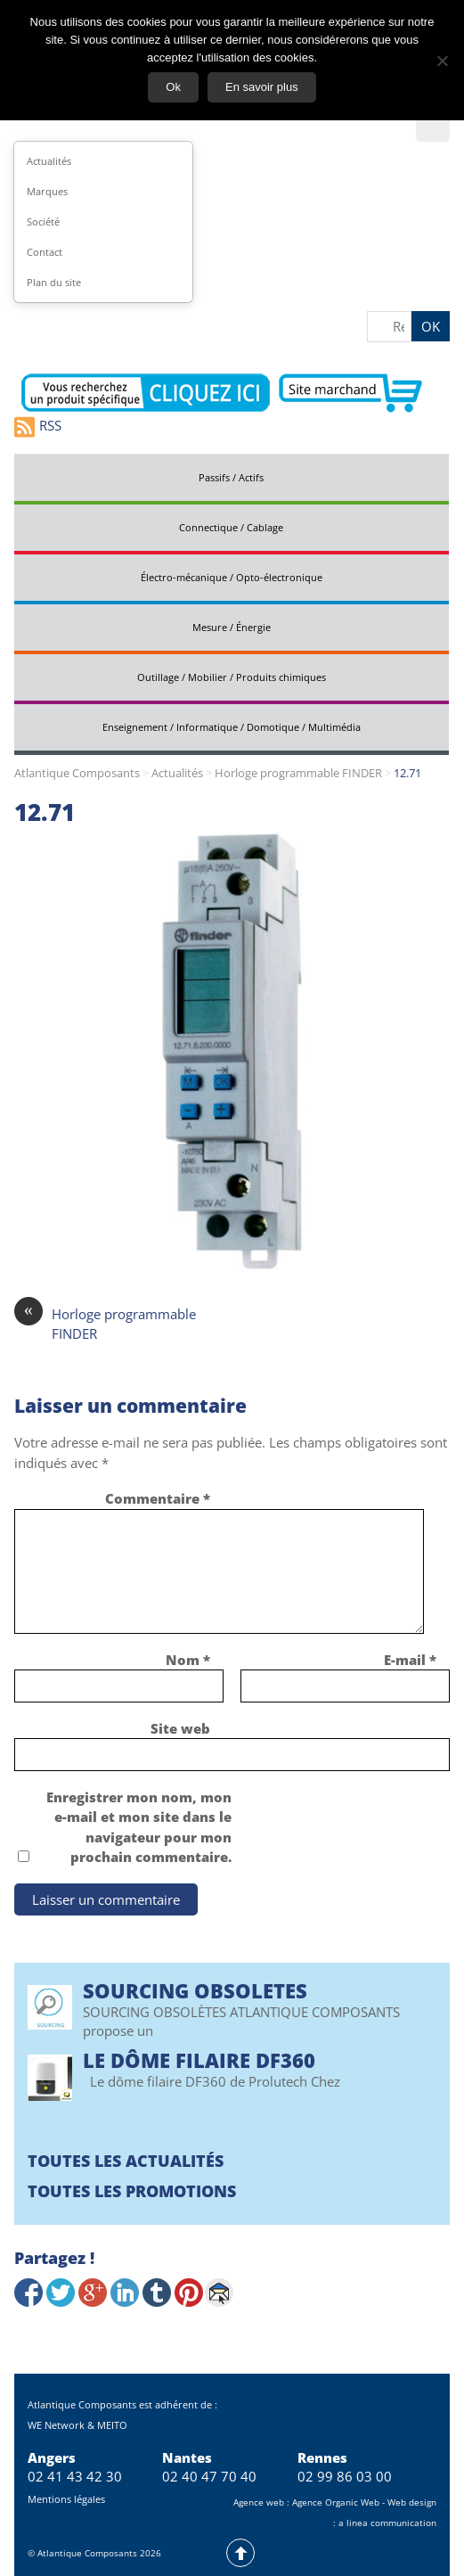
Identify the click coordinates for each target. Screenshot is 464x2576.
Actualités (49, 161)
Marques (47, 191)
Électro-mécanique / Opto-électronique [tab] (231, 577)
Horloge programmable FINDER (298, 773)
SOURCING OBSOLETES (195, 1990)
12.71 (44, 812)
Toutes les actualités (126, 2160)
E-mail (410, 1660)
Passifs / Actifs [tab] (231, 477)
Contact (44, 251)
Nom (188, 1660)
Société (43, 221)
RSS (37, 427)
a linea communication (387, 2522)
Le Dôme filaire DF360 (199, 2060)
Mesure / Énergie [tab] (231, 627)
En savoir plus (261, 87)
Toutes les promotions (132, 2191)
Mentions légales (66, 2499)
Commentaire (157, 1498)
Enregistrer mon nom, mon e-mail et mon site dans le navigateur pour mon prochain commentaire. (139, 1827)
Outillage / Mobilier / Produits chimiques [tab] (231, 677)
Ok (173, 87)
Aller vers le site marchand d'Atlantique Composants (350, 393)
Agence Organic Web (335, 2502)
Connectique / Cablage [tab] (231, 527)
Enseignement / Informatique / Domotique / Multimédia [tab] (231, 727)
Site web (180, 1728)
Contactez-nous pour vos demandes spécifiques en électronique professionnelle (145, 393)
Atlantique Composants (77, 773)
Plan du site (54, 282)
